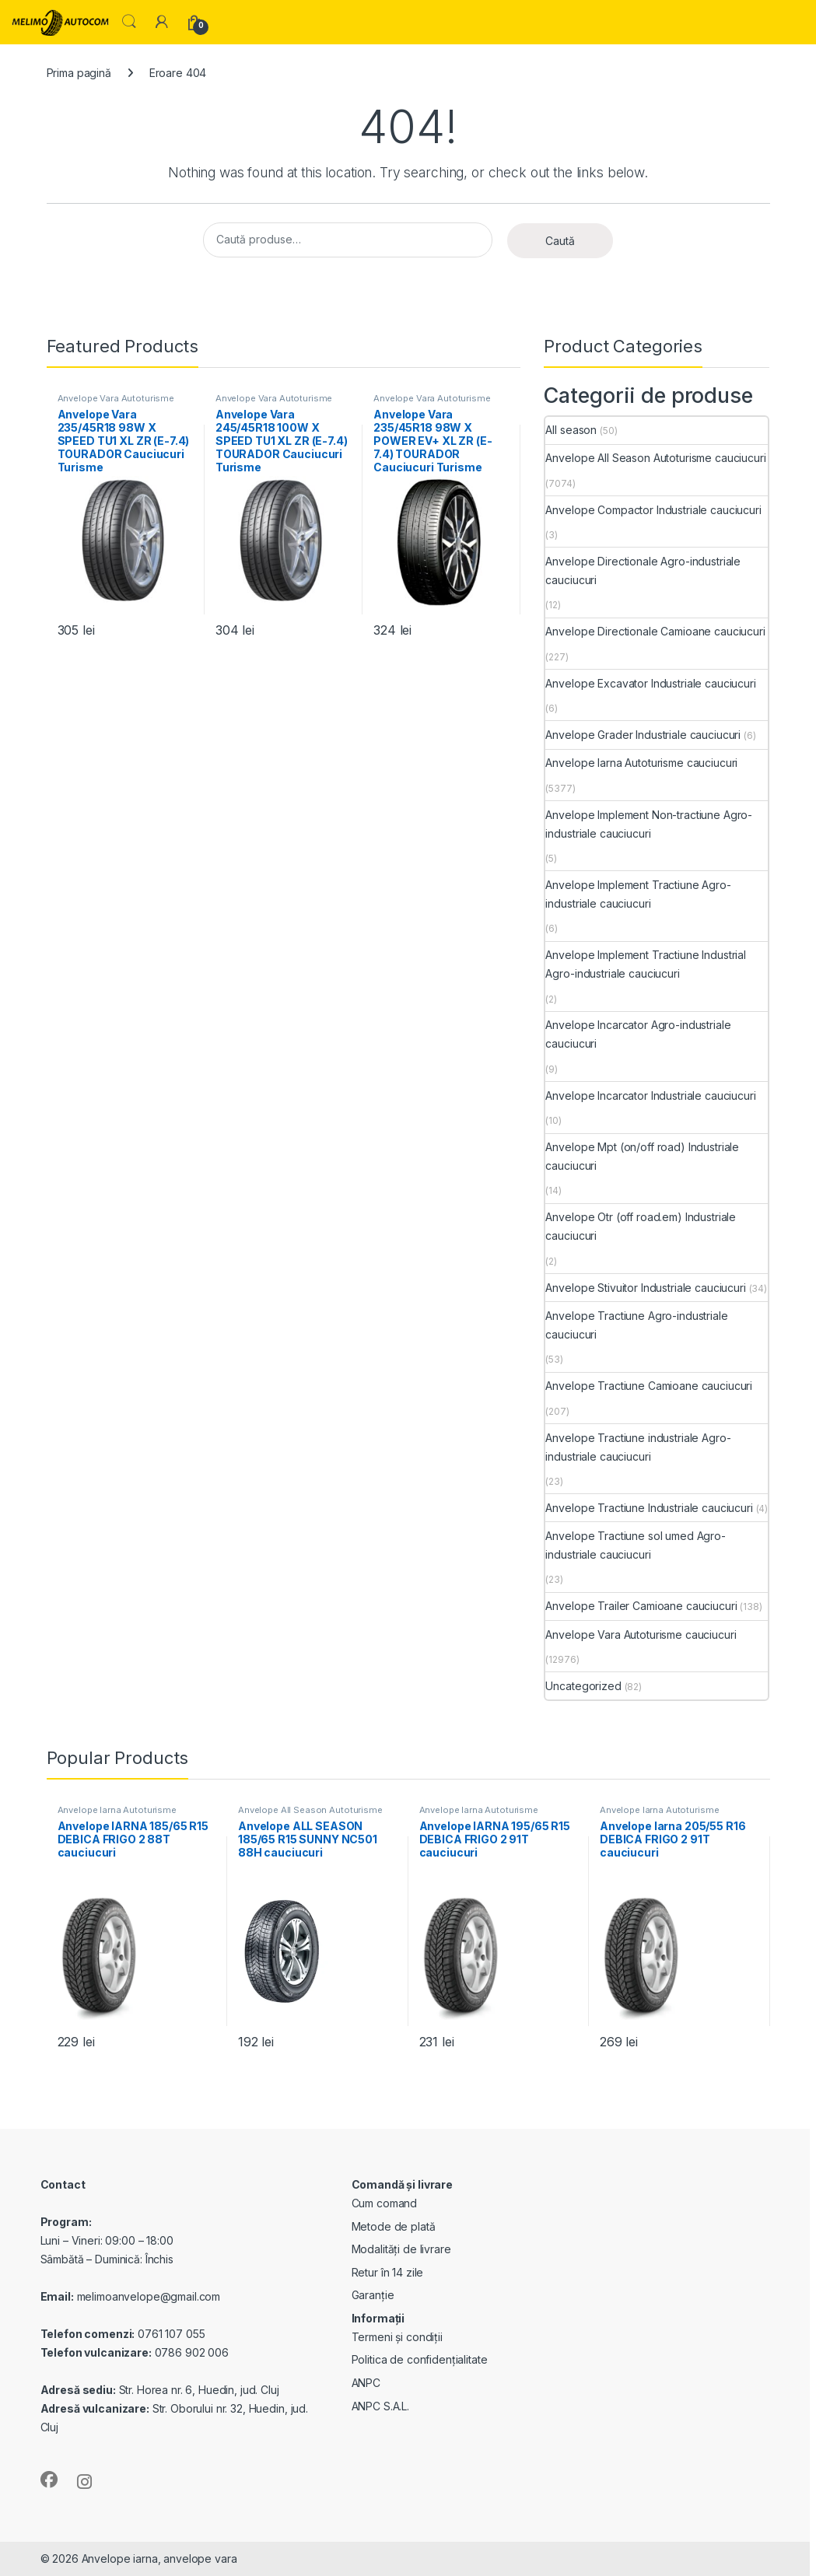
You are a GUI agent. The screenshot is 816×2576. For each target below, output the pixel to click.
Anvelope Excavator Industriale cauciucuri (650, 683)
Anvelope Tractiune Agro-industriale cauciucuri (636, 1325)
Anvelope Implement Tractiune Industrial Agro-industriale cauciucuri (645, 964)
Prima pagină (79, 72)
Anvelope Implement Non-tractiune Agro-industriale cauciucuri (648, 824)
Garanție (373, 2294)
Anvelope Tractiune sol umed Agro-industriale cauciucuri (635, 1545)
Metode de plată (394, 2226)
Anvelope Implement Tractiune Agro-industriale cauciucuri (637, 894)
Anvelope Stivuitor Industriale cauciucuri (645, 1287)
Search (129, 21)
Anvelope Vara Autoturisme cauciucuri (116, 403)
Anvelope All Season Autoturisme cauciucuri (655, 457)
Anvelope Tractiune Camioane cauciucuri (648, 1385)
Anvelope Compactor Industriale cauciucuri (653, 509)
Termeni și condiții (397, 2336)
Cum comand (385, 2203)
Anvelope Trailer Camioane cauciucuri (641, 1605)
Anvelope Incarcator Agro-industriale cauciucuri (637, 1034)
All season (571, 429)
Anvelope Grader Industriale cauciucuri (643, 734)
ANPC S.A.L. (380, 2406)
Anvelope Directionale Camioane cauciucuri (655, 631)
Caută (560, 240)
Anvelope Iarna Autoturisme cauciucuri (641, 762)
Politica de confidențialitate (420, 2359)
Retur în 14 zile (388, 2272)
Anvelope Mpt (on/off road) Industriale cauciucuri (642, 1156)
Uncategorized (583, 1685)
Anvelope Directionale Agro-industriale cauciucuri (643, 570)
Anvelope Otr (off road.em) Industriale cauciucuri (640, 1226)
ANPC (366, 2382)
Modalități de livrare (401, 2249)
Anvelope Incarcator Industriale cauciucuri (650, 1095)
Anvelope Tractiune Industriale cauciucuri (648, 1507)
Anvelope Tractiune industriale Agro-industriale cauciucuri (637, 1447)
